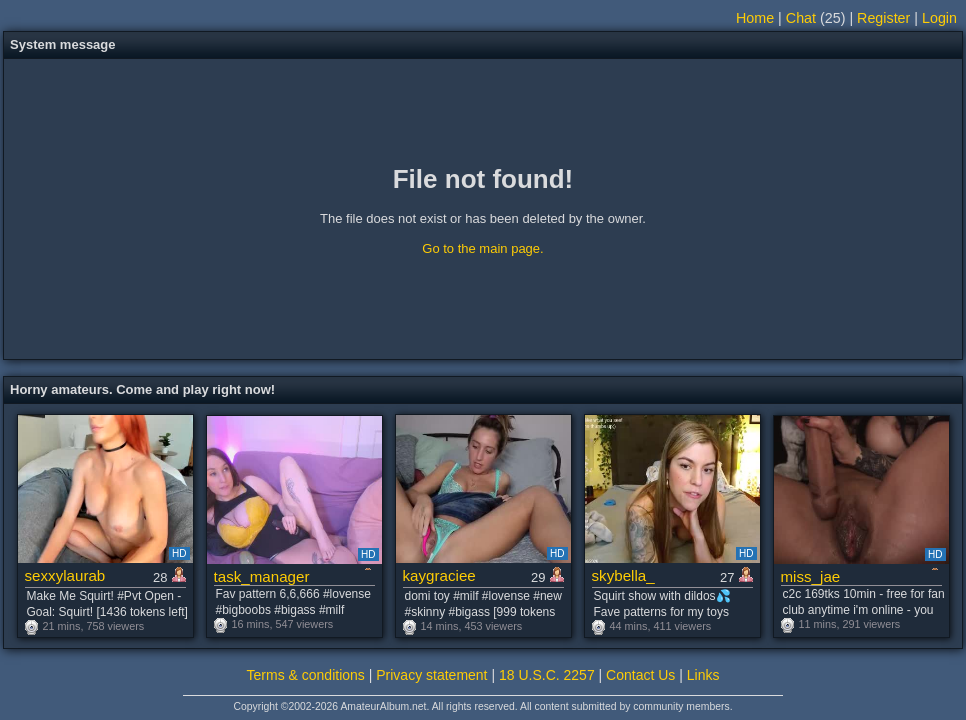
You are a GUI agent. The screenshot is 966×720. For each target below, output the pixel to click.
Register (883, 18)
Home (755, 18)
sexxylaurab (65, 575)
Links (703, 675)
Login (939, 18)
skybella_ (623, 575)
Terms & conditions (306, 675)
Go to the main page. (482, 248)
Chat (801, 18)
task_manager (262, 576)
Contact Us (640, 675)
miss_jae (811, 576)
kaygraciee (439, 575)
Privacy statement (431, 675)
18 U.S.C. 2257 (547, 675)
